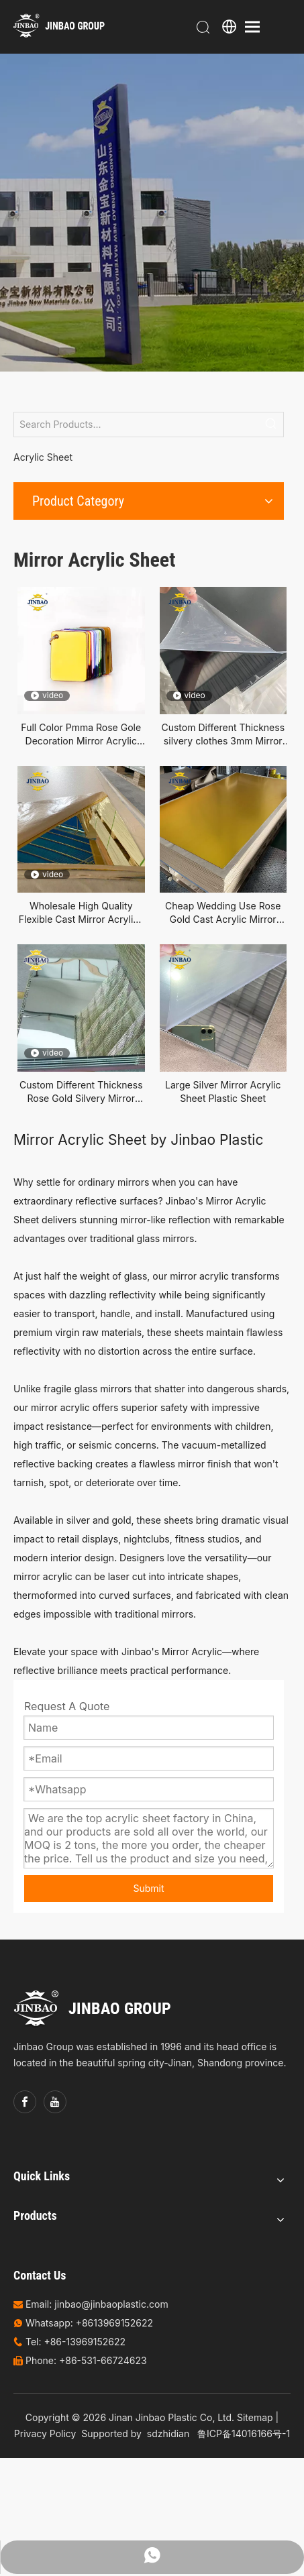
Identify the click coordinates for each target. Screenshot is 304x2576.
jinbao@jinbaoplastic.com (111, 2304)
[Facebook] (24, 2101)
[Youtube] (55, 2101)
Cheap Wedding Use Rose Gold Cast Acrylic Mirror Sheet (223, 913)
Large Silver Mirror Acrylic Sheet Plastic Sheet (223, 1091)
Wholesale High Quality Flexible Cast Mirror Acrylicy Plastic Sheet (81, 913)
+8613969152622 (114, 2323)
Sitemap (255, 2417)
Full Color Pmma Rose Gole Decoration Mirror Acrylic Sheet (81, 735)
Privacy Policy (45, 2433)
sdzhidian (168, 2433)
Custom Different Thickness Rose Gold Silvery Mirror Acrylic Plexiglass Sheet (81, 1092)
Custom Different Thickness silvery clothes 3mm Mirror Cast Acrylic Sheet (223, 735)
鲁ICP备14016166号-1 (243, 2433)
